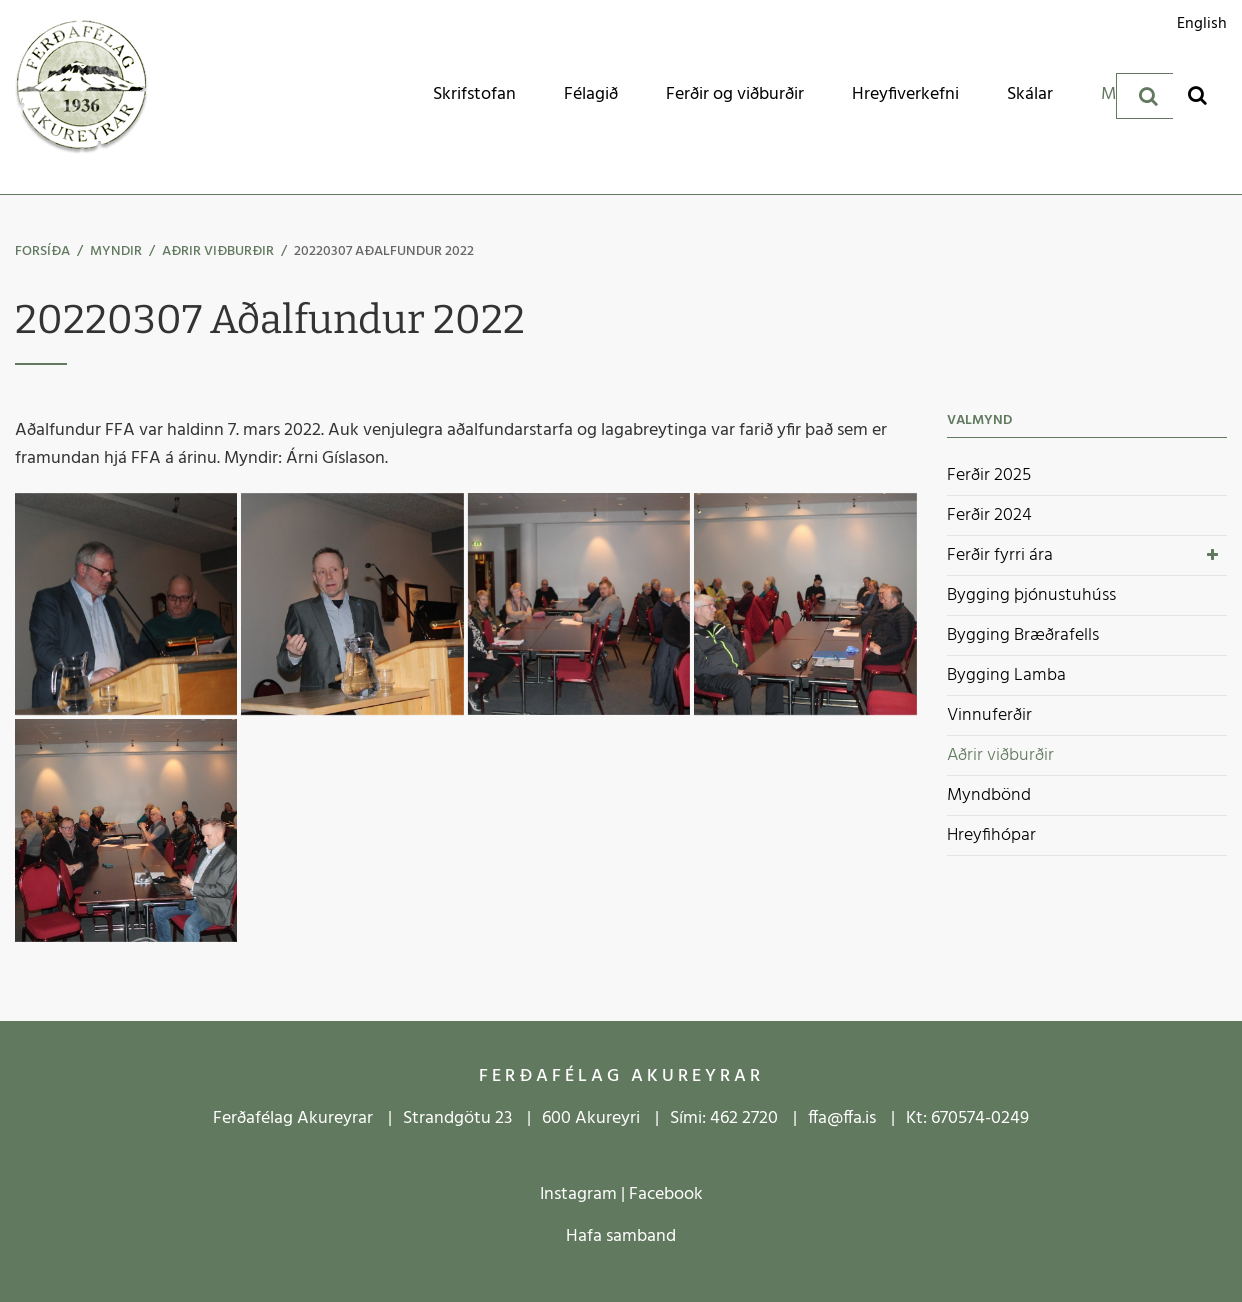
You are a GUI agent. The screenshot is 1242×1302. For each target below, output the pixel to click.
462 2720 (744, 1118)
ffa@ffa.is (842, 1118)
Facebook (666, 1194)
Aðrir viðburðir (218, 251)
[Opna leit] (1197, 94)
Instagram (578, 1194)
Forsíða (42, 251)
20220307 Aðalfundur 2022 (384, 251)
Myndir (116, 251)
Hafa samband (621, 1236)
